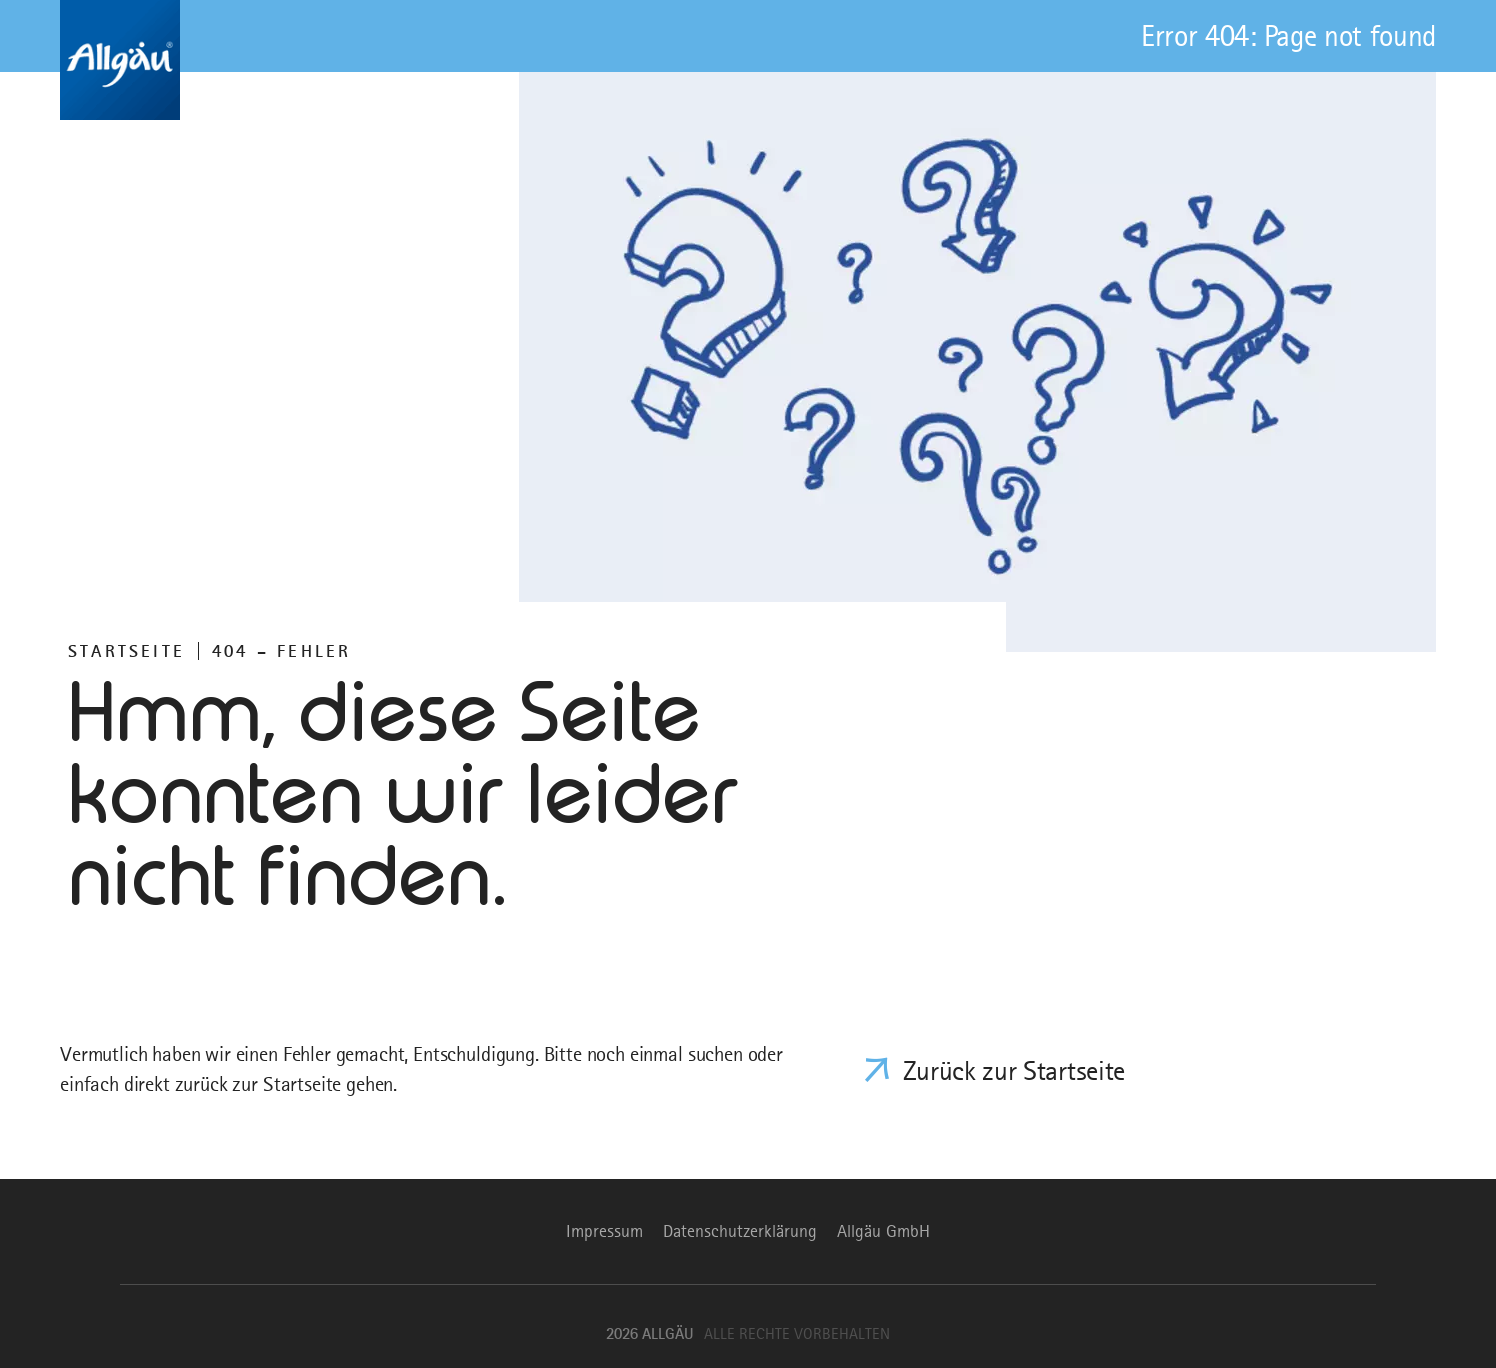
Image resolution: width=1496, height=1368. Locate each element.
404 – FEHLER (281, 651)
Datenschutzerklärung (740, 1231)
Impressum (604, 1231)
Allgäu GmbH (883, 1231)
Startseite (126, 651)
